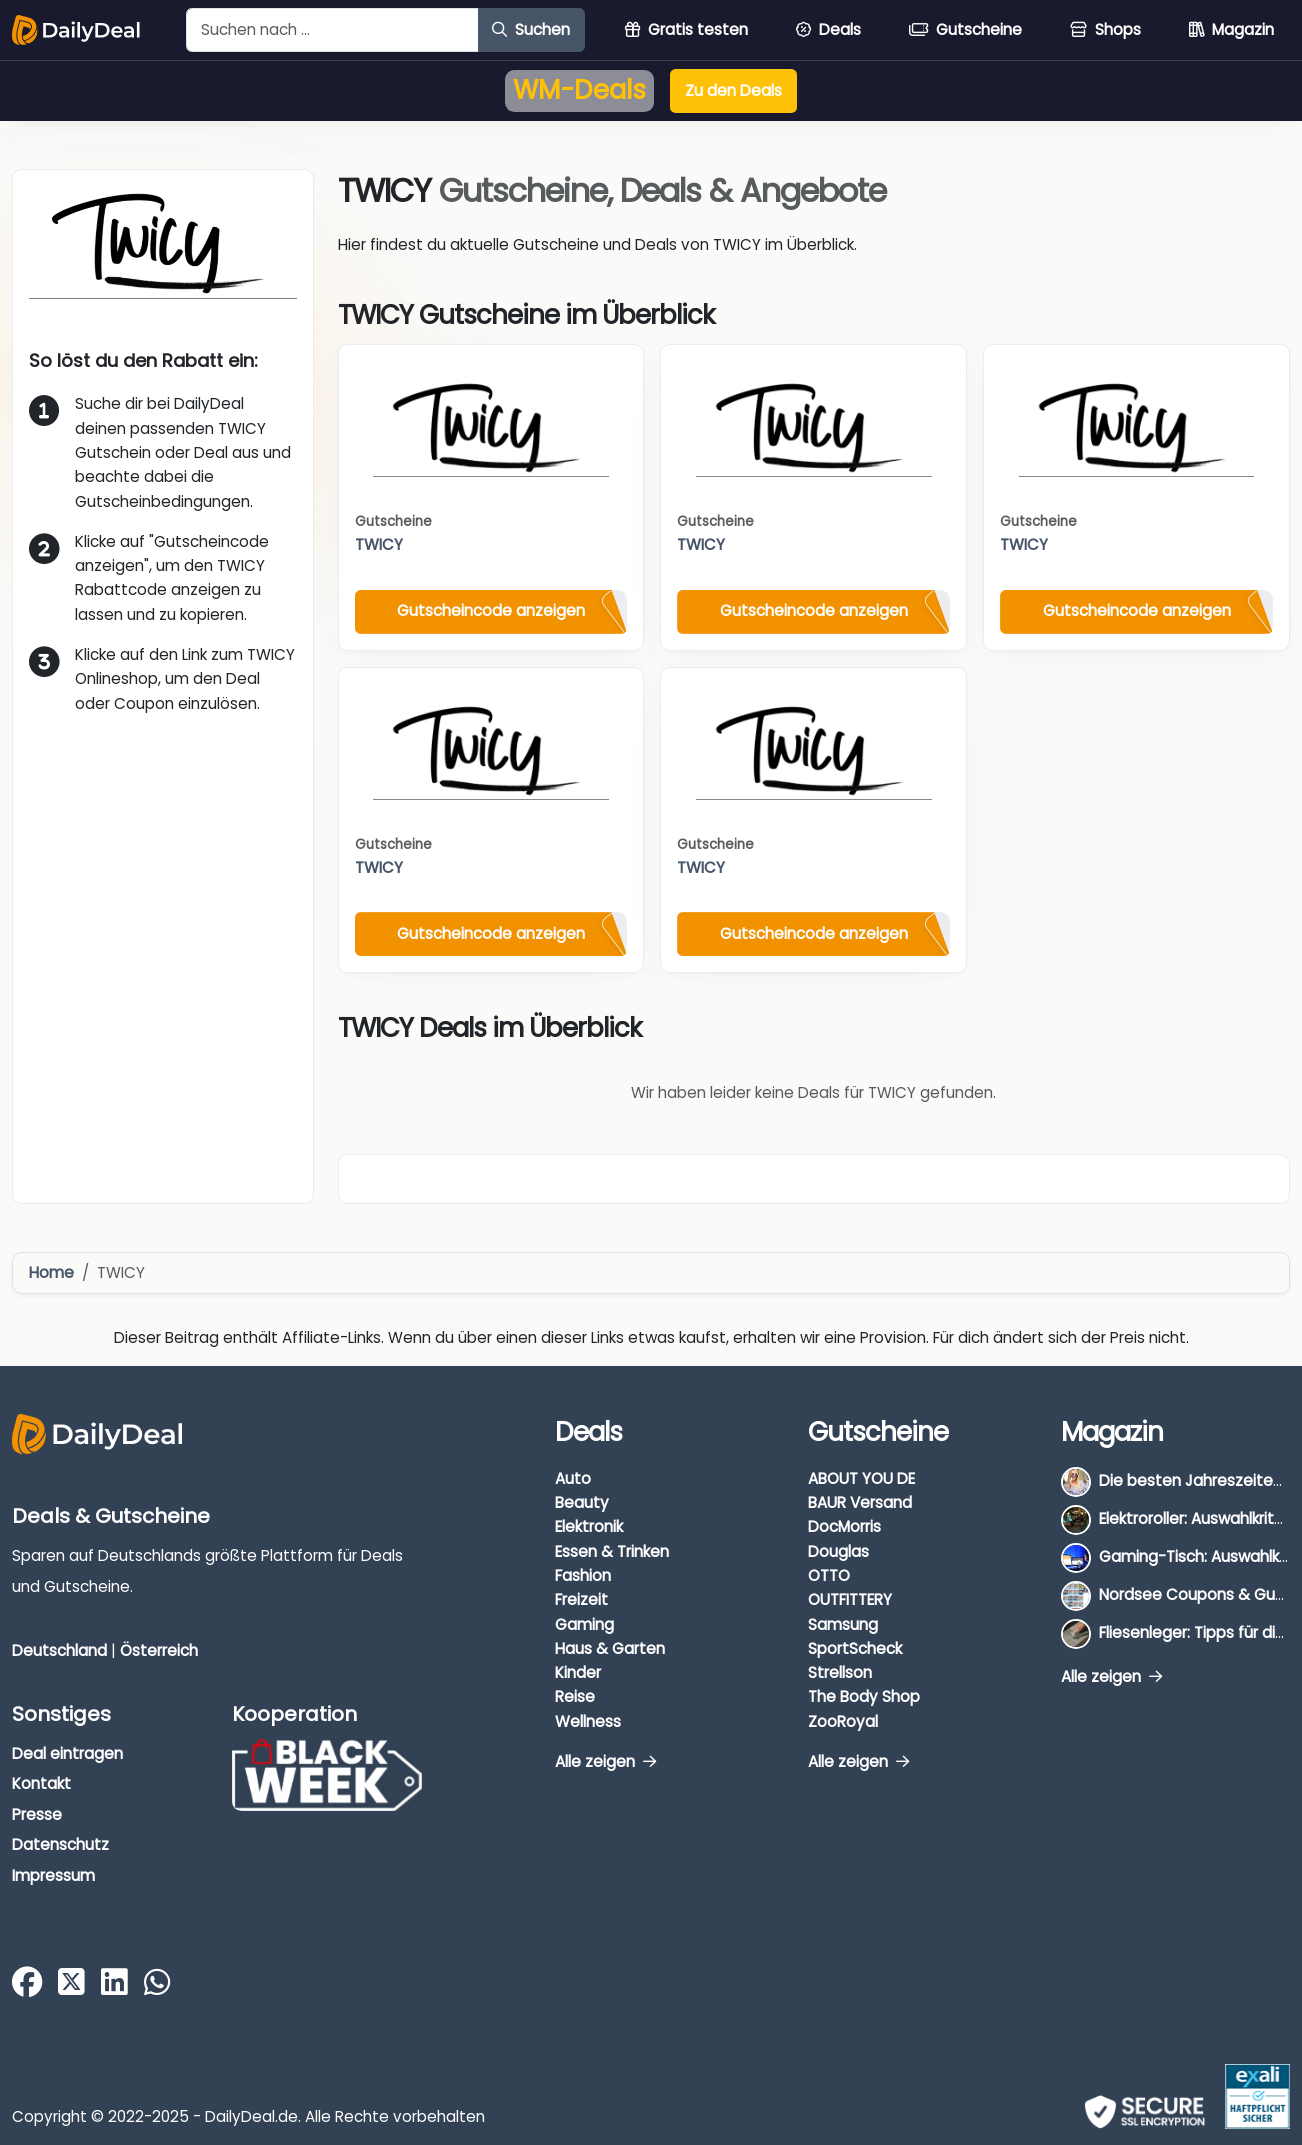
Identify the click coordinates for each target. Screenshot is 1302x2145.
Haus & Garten (610, 1648)
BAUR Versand (860, 1502)
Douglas (838, 1551)
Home (51, 1272)
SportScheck (855, 1648)
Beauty (582, 1502)
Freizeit (581, 1599)
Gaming (584, 1624)
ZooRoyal (843, 1721)
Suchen (531, 29)
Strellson (840, 1672)
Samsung (843, 1624)
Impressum (53, 1875)
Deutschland (59, 1650)
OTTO (829, 1575)
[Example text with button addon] (332, 30)
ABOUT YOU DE (861, 1478)
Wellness (588, 1721)
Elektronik (589, 1526)
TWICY (379, 544)
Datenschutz (60, 1844)
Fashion (583, 1575)
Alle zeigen (605, 1761)
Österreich (159, 1650)
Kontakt (41, 1783)
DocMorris (844, 1526)
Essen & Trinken (612, 1551)
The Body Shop (864, 1696)
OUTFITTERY (850, 1599)
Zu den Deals (733, 90)
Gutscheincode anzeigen (491, 610)
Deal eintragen (67, 1753)
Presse (37, 1814)
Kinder (578, 1672)
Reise (575, 1696)
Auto (573, 1478)
